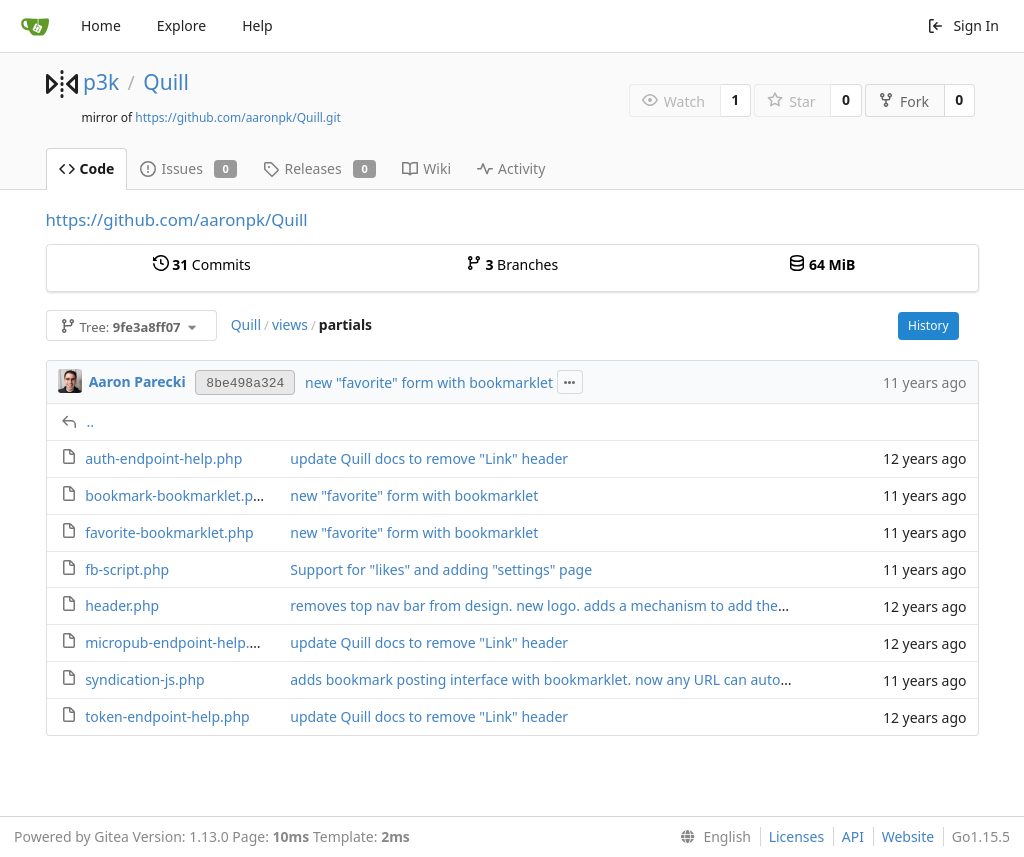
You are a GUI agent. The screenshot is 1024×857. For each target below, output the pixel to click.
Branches (512, 264)
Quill (166, 82)
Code (87, 168)
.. (91, 421)
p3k (101, 82)
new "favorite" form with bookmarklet (429, 382)
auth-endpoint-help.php (163, 458)
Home (101, 25)
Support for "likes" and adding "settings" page (441, 569)
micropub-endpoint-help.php (180, 642)
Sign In (963, 25)
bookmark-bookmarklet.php (177, 495)
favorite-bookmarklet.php (169, 532)
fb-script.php (127, 569)
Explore (181, 25)
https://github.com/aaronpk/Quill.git (238, 117)
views (290, 324)
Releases (319, 168)
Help (257, 25)
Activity (511, 168)
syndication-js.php (145, 679)
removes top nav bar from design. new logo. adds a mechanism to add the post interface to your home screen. (652, 605)
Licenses (797, 836)
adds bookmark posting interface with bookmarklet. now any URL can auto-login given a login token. (620, 679)
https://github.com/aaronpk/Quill (177, 219)
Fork (903, 101)
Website (908, 836)
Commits (202, 264)
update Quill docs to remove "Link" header (429, 458)
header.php (122, 605)
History (928, 325)
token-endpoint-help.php (167, 716)
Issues (188, 168)
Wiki (426, 168)
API (853, 836)
